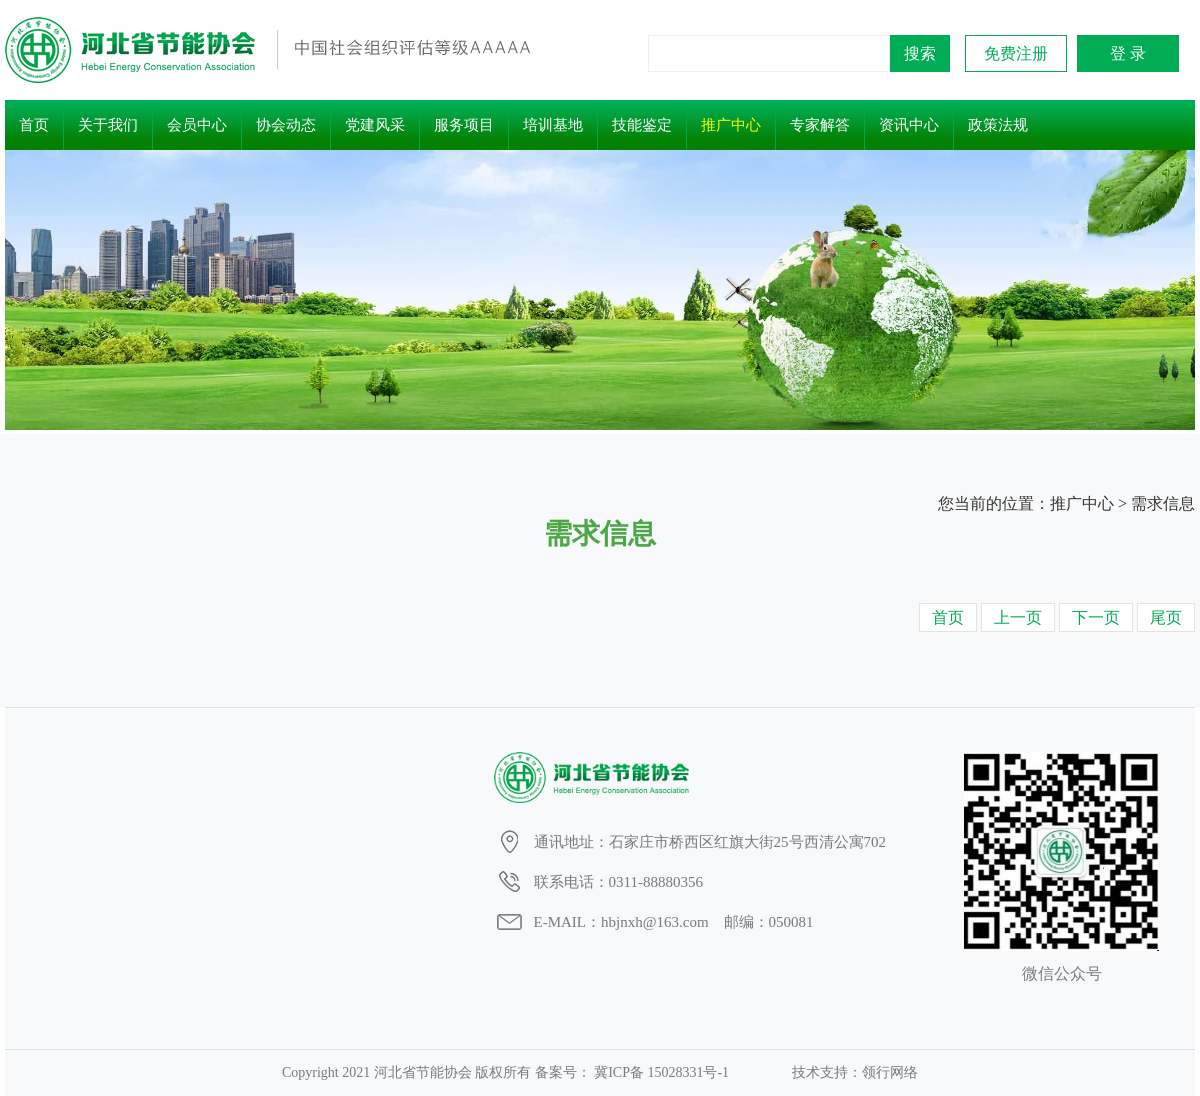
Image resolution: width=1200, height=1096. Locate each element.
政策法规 (998, 125)
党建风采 (375, 125)
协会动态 (286, 125)
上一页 (1018, 617)
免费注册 (1016, 53)
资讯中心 (909, 125)
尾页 (1166, 617)
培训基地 (553, 125)
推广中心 (731, 125)
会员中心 (197, 125)
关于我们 (108, 125)
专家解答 (820, 125)
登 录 (1128, 53)
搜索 (920, 53)
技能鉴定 (642, 125)
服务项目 (464, 125)
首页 (34, 125)
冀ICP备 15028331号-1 (662, 1072)
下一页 (1096, 617)
